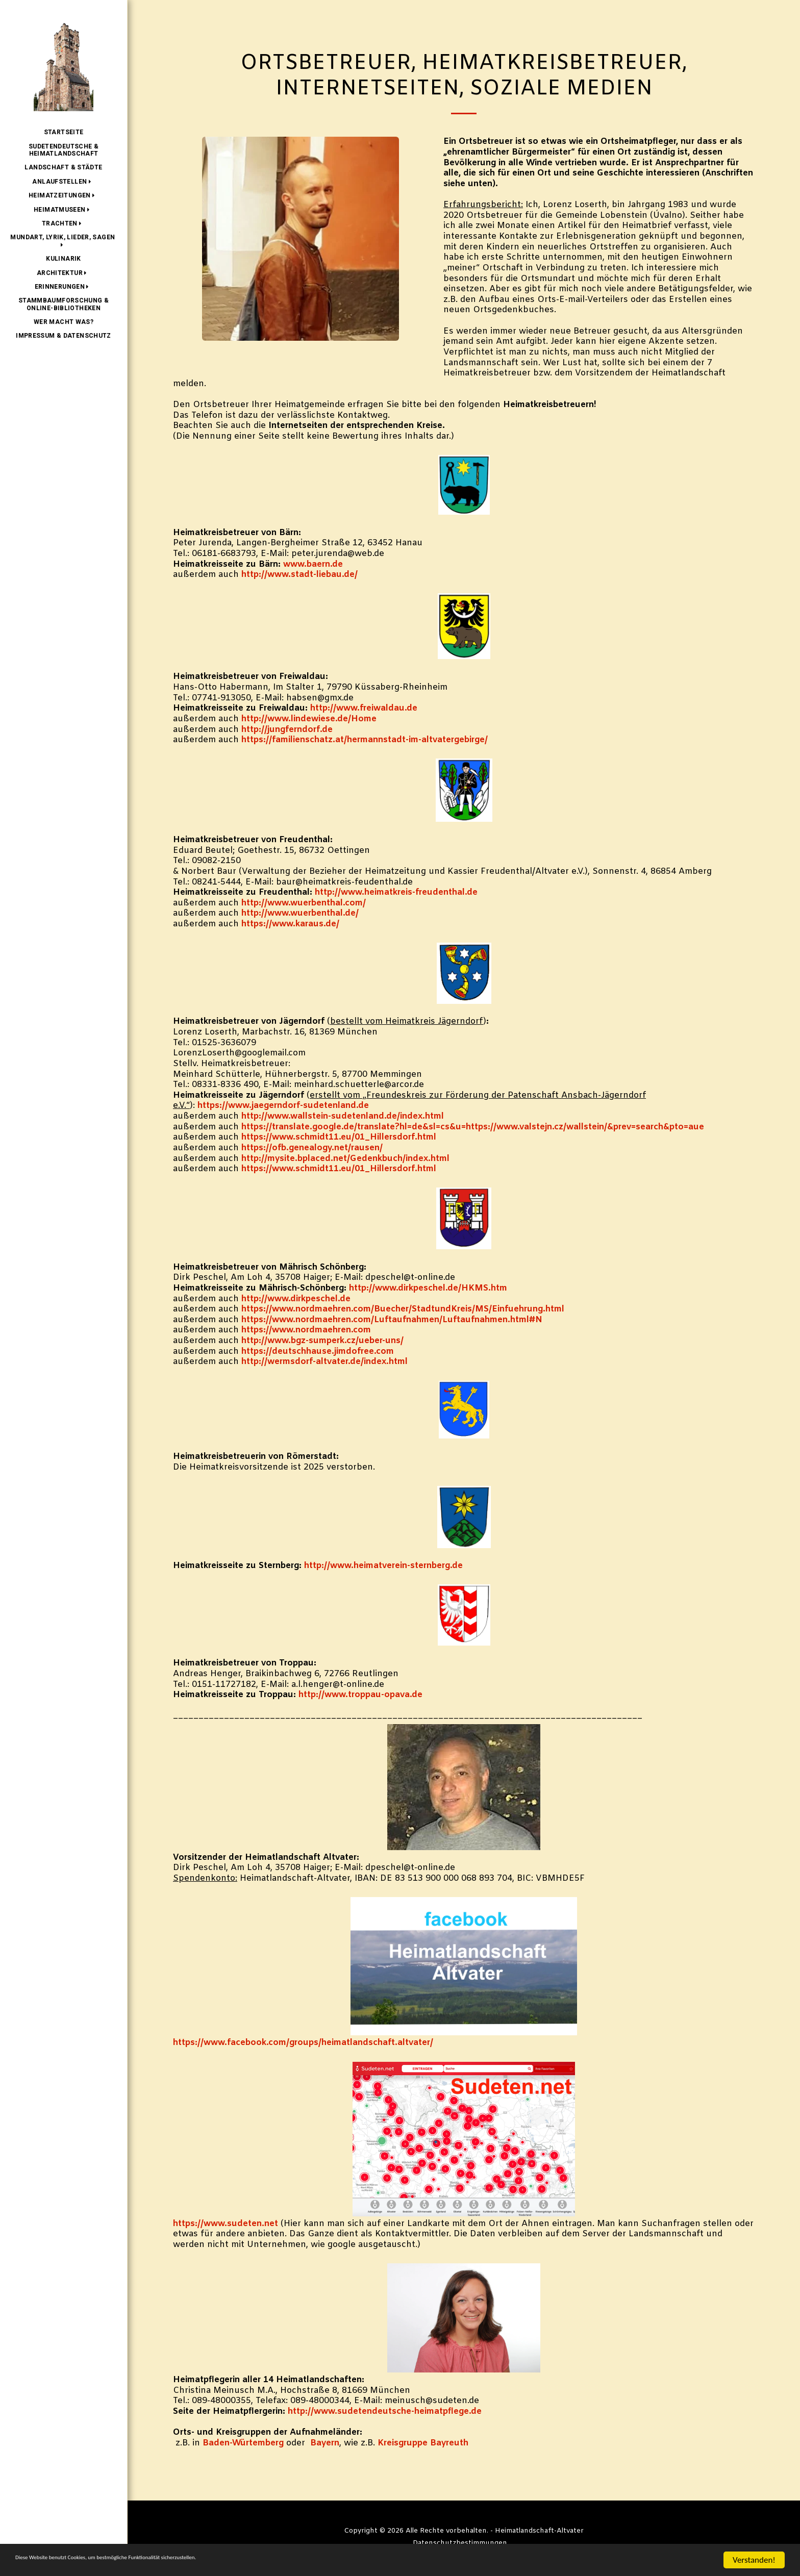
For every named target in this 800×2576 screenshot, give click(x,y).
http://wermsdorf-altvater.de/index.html (324, 1362)
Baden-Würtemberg (243, 2443)
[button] (63, 181)
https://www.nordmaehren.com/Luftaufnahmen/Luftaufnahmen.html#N (391, 1320)
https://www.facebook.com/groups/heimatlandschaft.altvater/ (303, 2043)
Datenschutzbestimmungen (460, 2543)
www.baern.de (313, 564)
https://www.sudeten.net (225, 2224)
